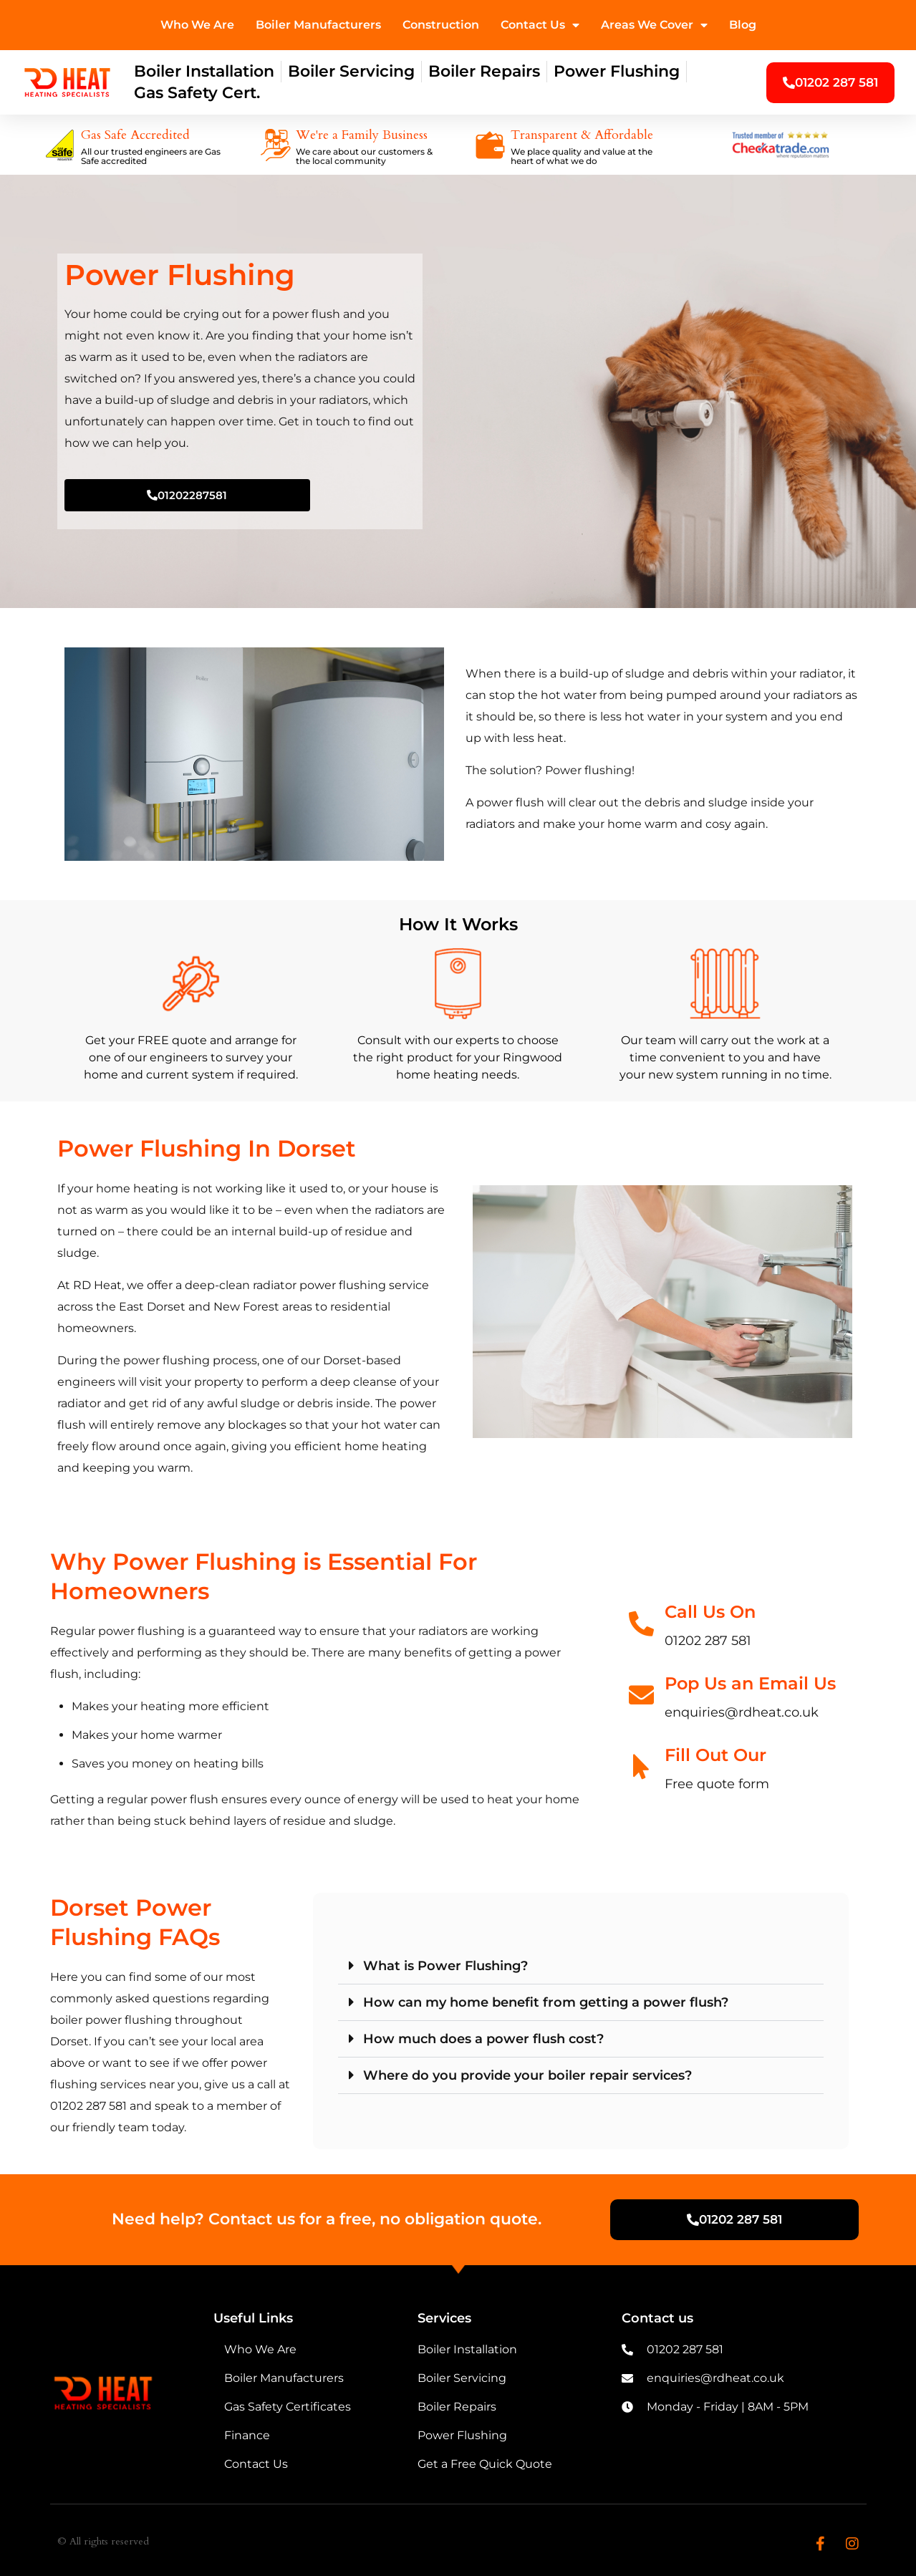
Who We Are (197, 25)
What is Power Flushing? (445, 1966)
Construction (440, 25)
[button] (581, 1966)
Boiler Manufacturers (318, 25)
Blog (742, 25)
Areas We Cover (654, 25)
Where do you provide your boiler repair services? (527, 2075)
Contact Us (540, 25)
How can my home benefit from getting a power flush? (545, 2002)
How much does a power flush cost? (483, 2039)
